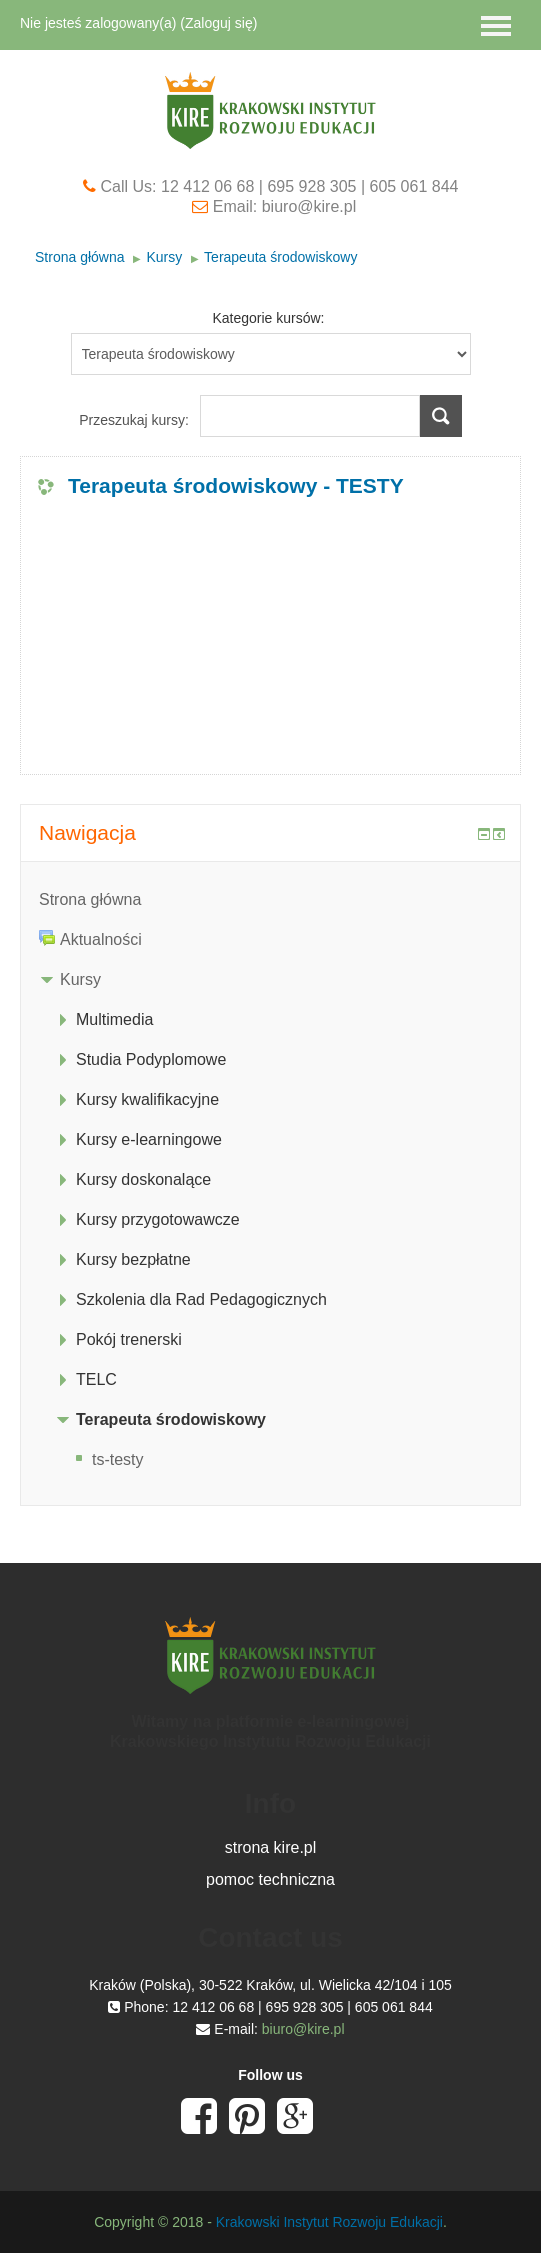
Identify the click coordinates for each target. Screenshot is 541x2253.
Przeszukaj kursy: (136, 420)
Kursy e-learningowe (149, 1139)
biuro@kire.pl (303, 2029)
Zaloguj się (219, 23)
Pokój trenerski (129, 1339)
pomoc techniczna (270, 1879)
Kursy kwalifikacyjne (147, 1099)
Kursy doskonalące (143, 1179)
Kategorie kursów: (268, 318)
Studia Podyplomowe (151, 1059)
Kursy (164, 257)
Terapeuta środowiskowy (280, 257)
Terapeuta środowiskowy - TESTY (236, 485)
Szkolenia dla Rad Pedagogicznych (201, 1299)
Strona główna (80, 257)
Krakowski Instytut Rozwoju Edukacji (329, 2222)
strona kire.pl (271, 1847)
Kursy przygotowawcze (158, 1219)
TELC (96, 1379)
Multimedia (114, 1019)
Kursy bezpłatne (133, 1259)
